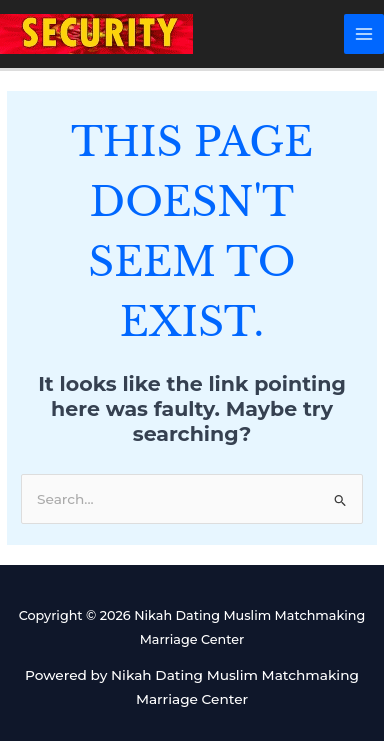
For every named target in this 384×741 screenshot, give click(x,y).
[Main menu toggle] (364, 34)
